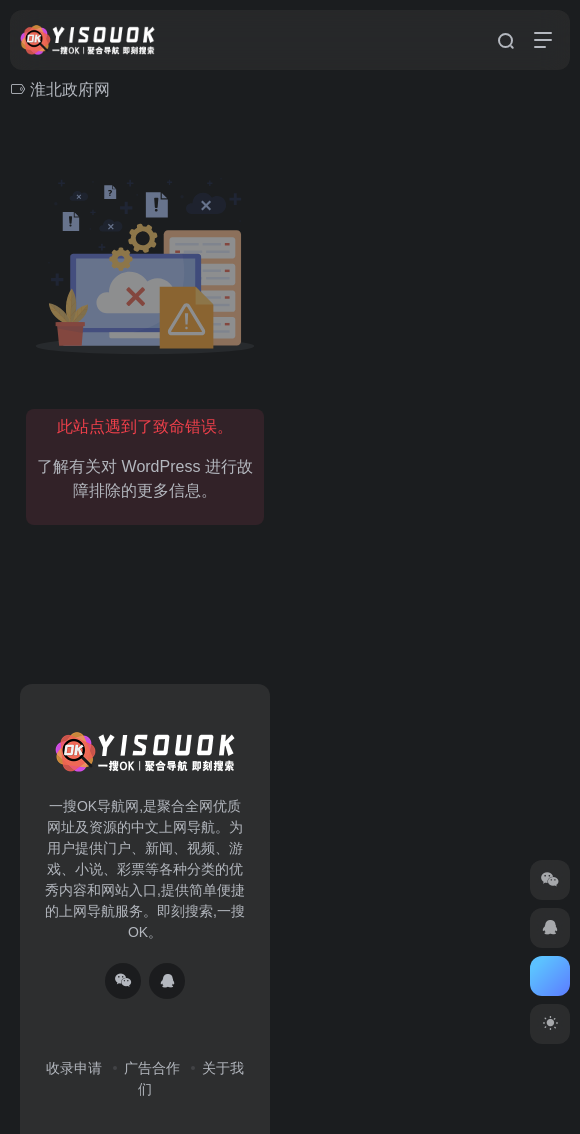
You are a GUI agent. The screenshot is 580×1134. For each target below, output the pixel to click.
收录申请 (74, 1068)
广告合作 (152, 1068)
